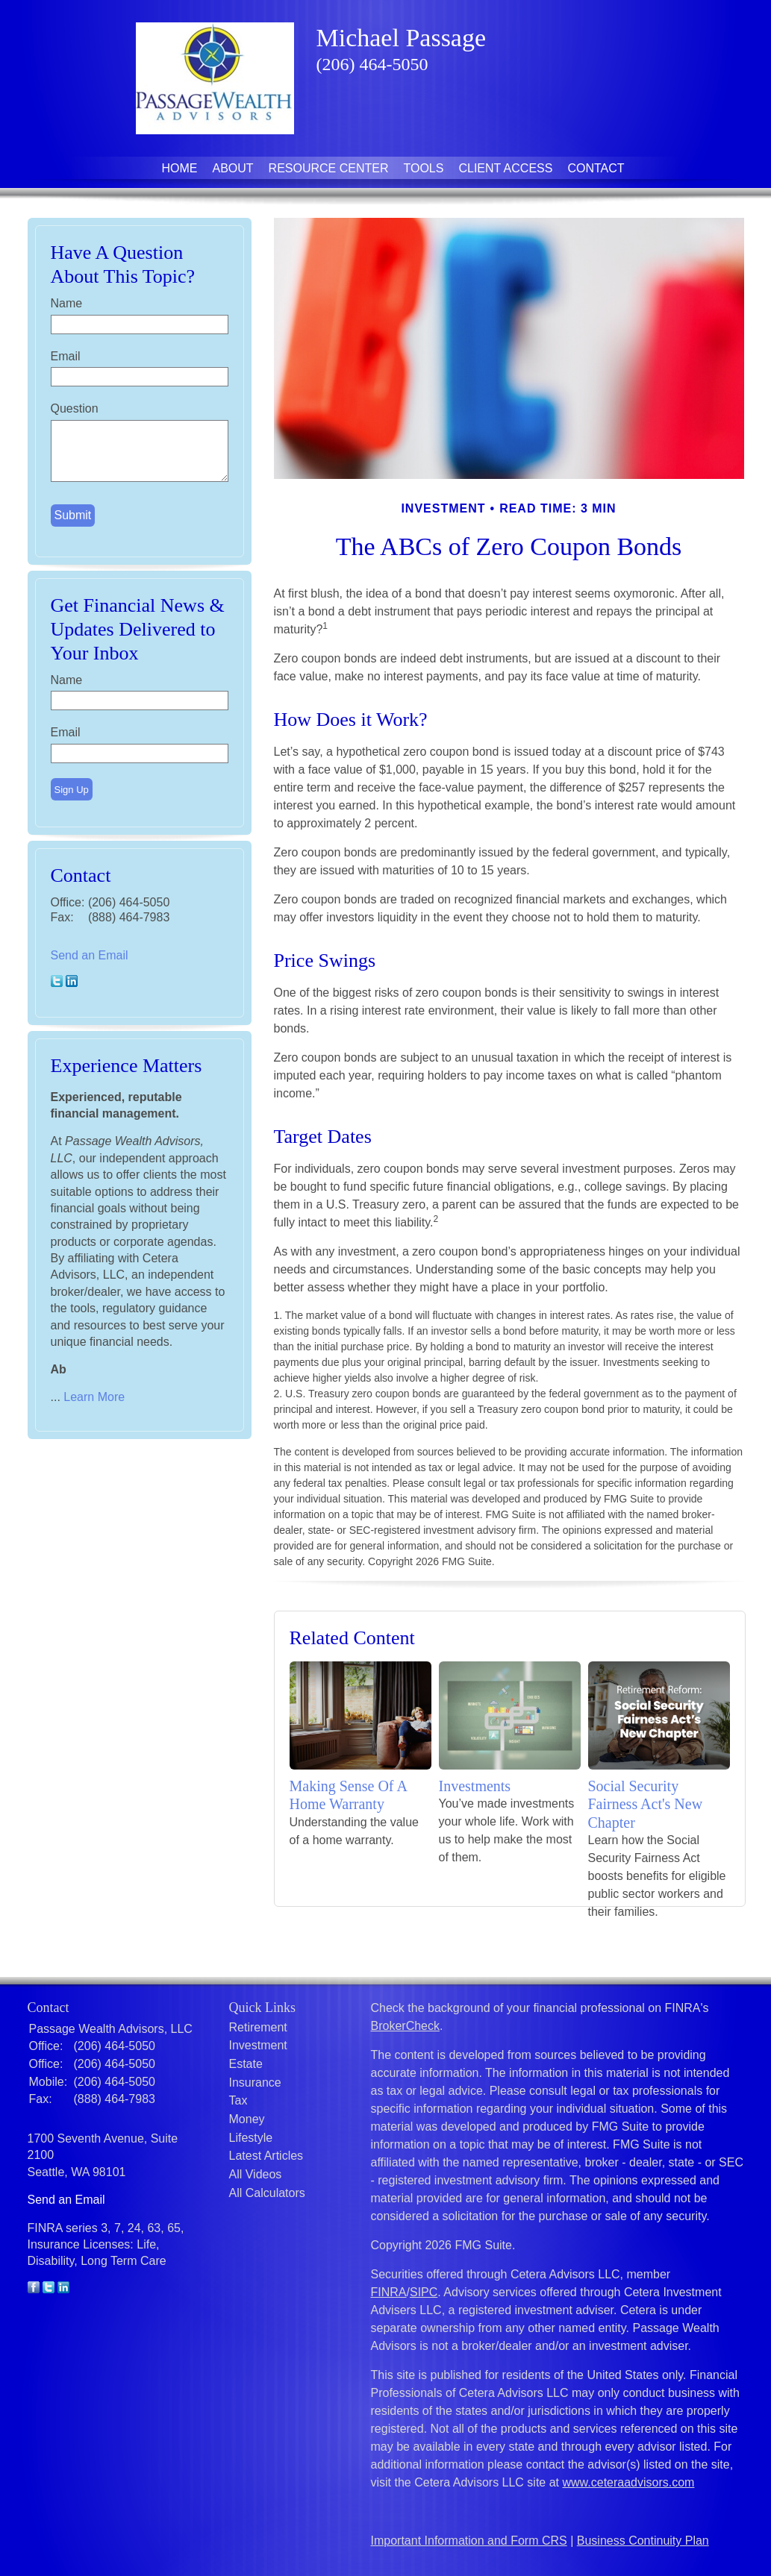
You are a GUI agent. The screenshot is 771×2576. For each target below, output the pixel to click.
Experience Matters (126, 1066)
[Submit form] (73, 515)
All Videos (255, 2174)
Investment (258, 2045)
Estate (246, 2064)
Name (67, 303)
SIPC (423, 2292)
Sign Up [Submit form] (71, 789)
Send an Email (89, 955)
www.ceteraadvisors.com (629, 2482)
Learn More (94, 1397)
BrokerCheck (405, 2025)
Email (66, 356)
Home (179, 168)
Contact (595, 168)
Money (247, 2119)
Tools (423, 168)
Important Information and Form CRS (469, 2540)
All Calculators (267, 2193)
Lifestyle (251, 2137)
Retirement (258, 2027)
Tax (238, 2100)
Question (75, 408)
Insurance (255, 2082)
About (232, 168)
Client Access (505, 168)
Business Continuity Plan (643, 2540)
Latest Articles (266, 2155)
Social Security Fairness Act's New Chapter (645, 1804)
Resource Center (329, 168)
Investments (475, 1786)
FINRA (389, 2292)
